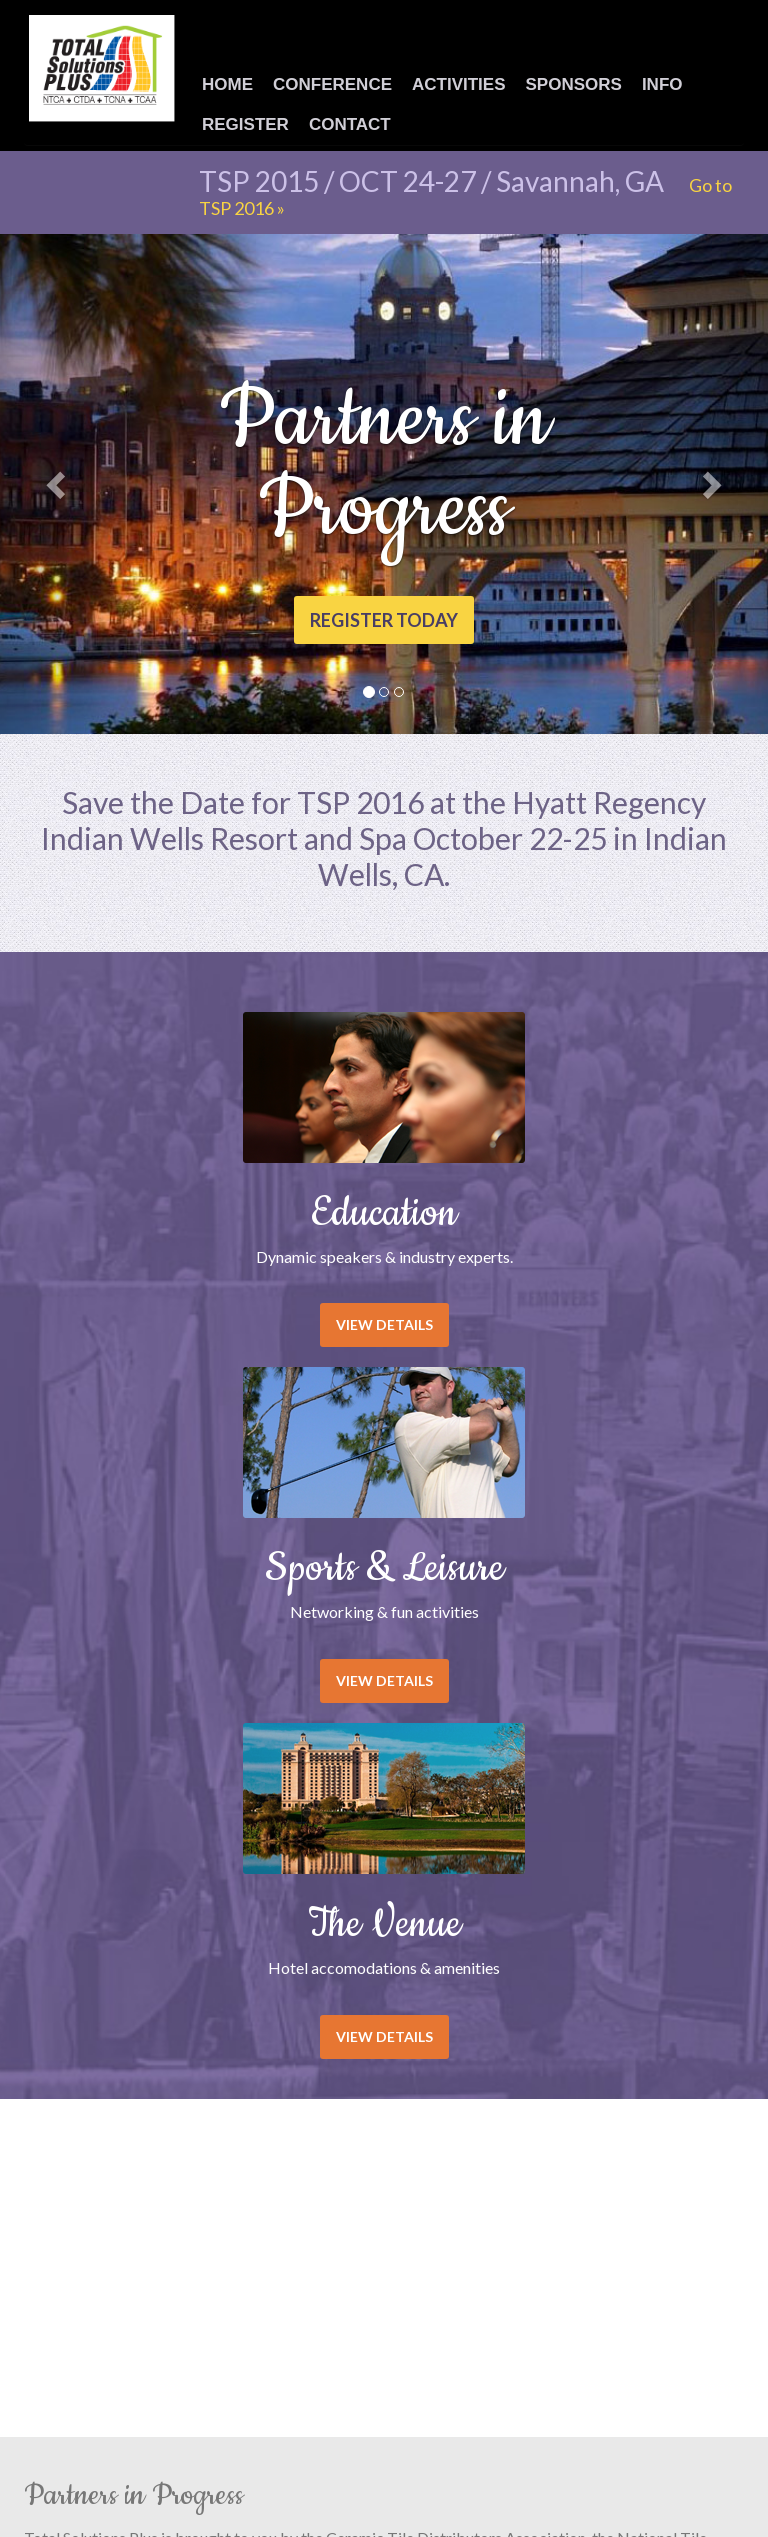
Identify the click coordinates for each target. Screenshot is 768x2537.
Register (245, 124)
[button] (57, 484)
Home (227, 84)
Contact (350, 124)
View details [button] (384, 1324)
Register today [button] (384, 620)
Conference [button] (332, 84)
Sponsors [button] (574, 84)
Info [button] (662, 84)
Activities (459, 84)
